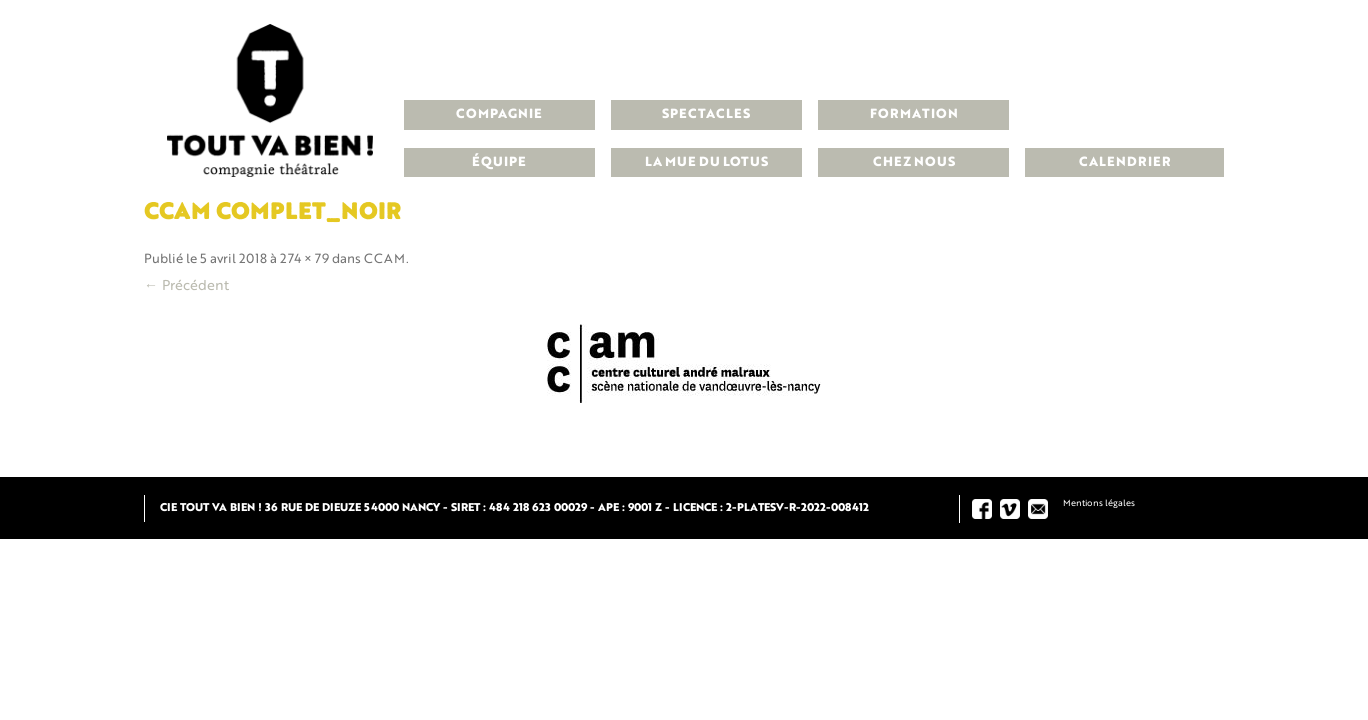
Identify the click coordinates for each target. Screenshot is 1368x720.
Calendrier (1125, 162)
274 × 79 (304, 259)
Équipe (499, 162)
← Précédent (186, 286)
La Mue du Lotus (706, 162)
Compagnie (499, 114)
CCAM (385, 259)
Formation (914, 114)
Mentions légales (1099, 503)
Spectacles (706, 114)
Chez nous (914, 162)
